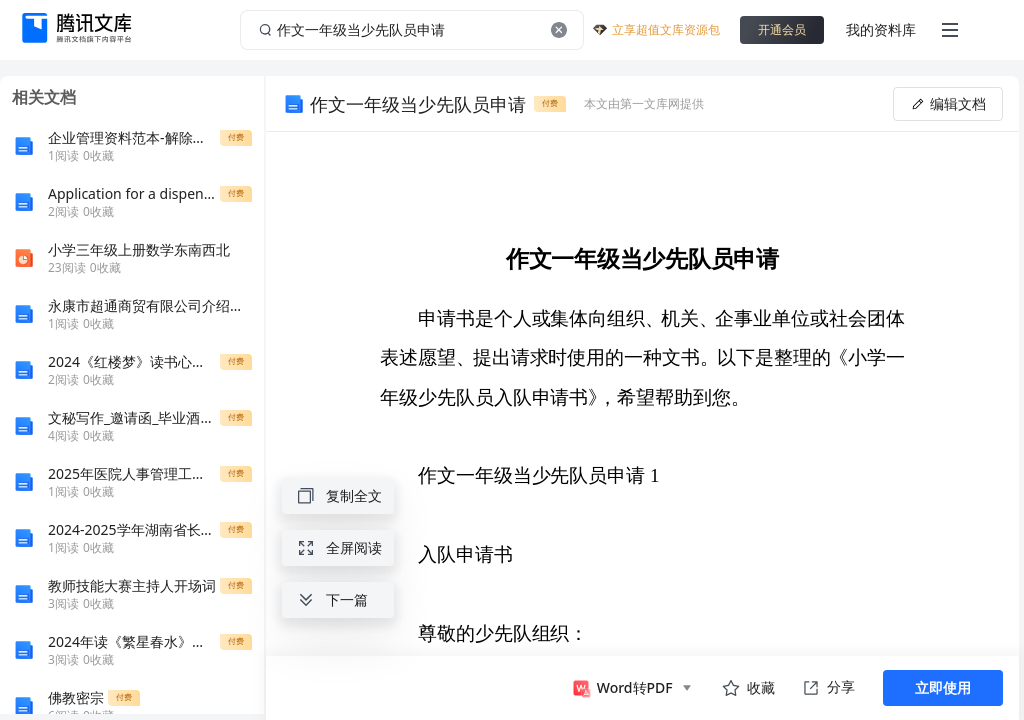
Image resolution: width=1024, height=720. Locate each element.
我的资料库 (881, 29)
